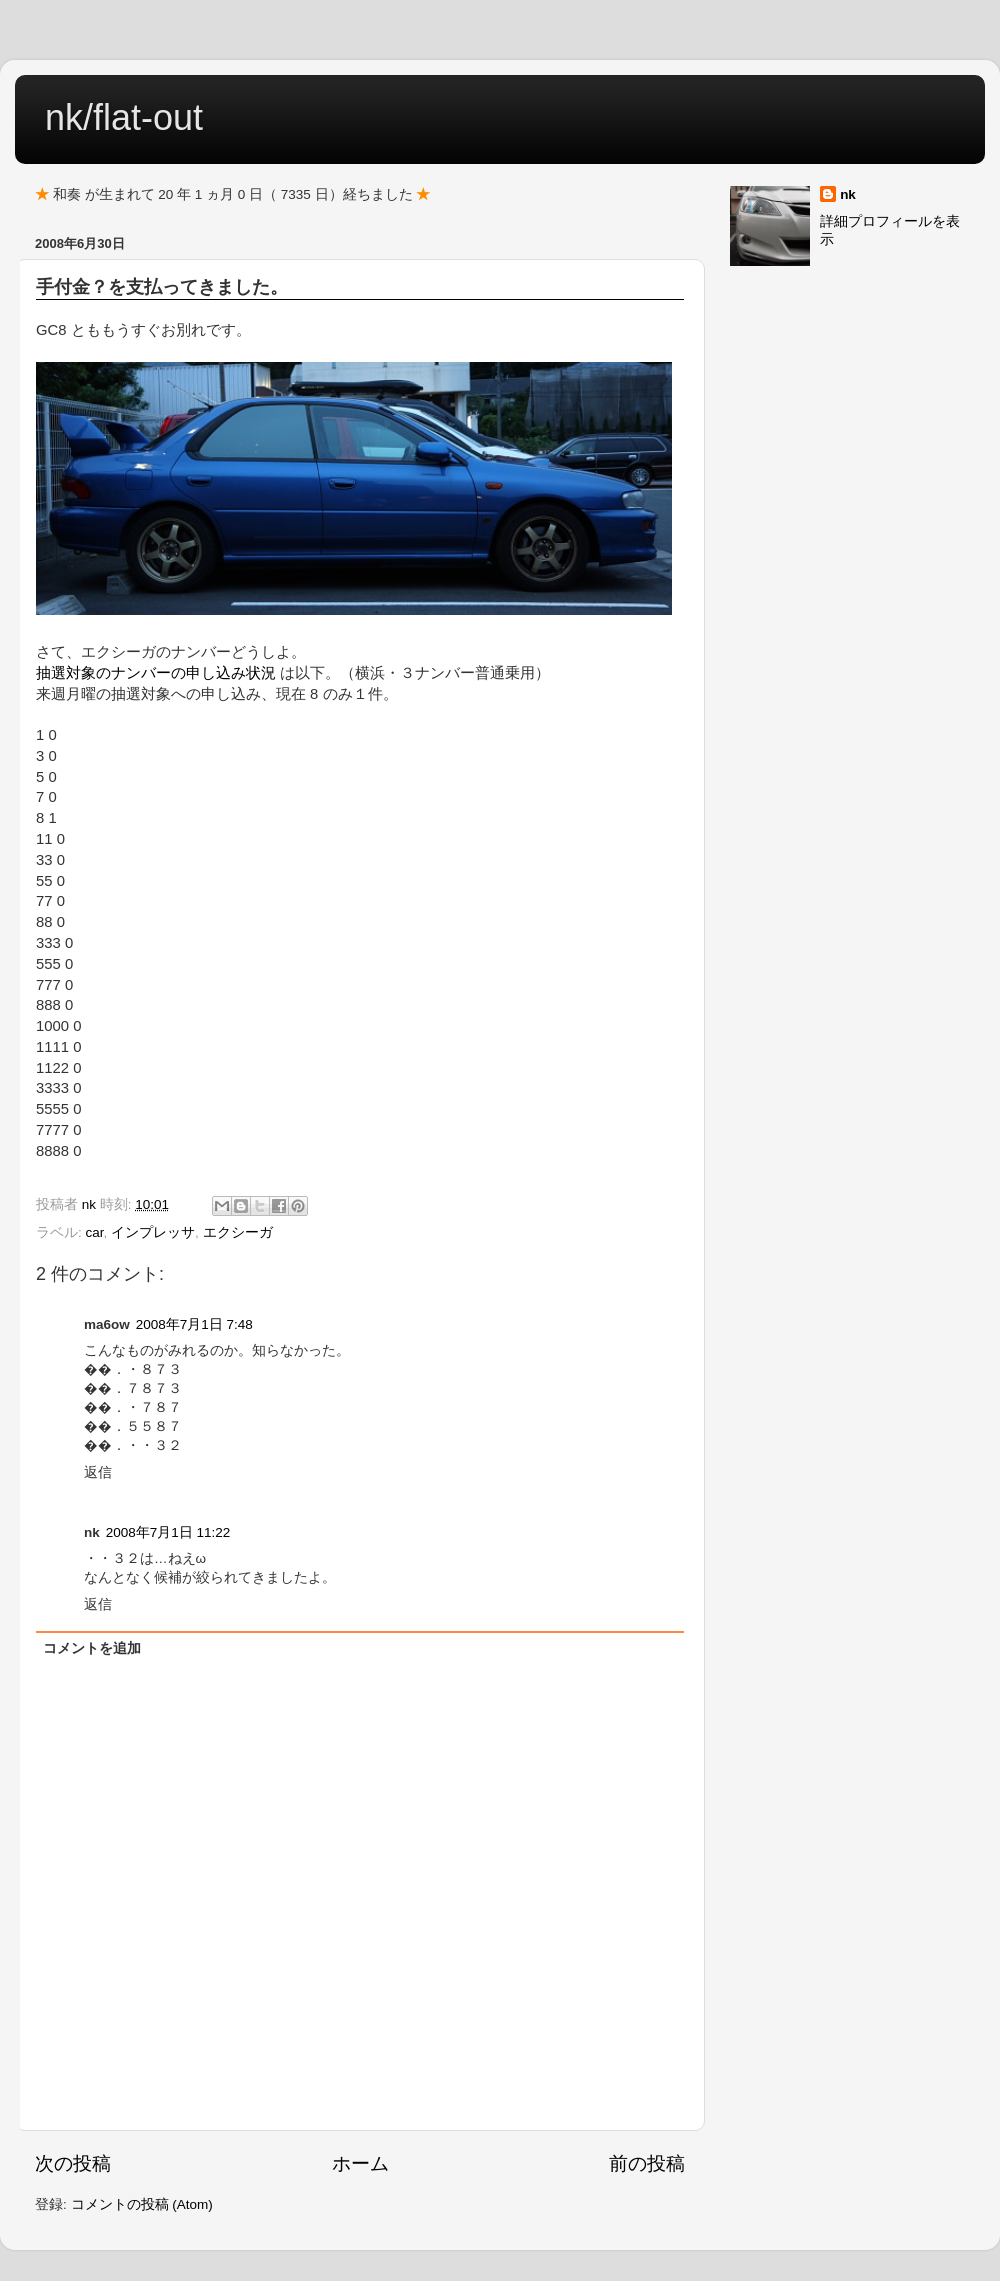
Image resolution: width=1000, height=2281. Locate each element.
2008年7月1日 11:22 (168, 1532)
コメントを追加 (92, 1648)
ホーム (360, 2163)
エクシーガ (238, 1232)
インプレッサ (153, 1232)
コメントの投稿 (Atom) (142, 2204)
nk (848, 194)
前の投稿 (647, 2163)
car (95, 1232)
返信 (98, 1472)
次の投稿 (73, 2163)
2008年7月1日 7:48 (194, 1324)
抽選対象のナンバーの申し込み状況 (156, 673)
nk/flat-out (124, 117)
